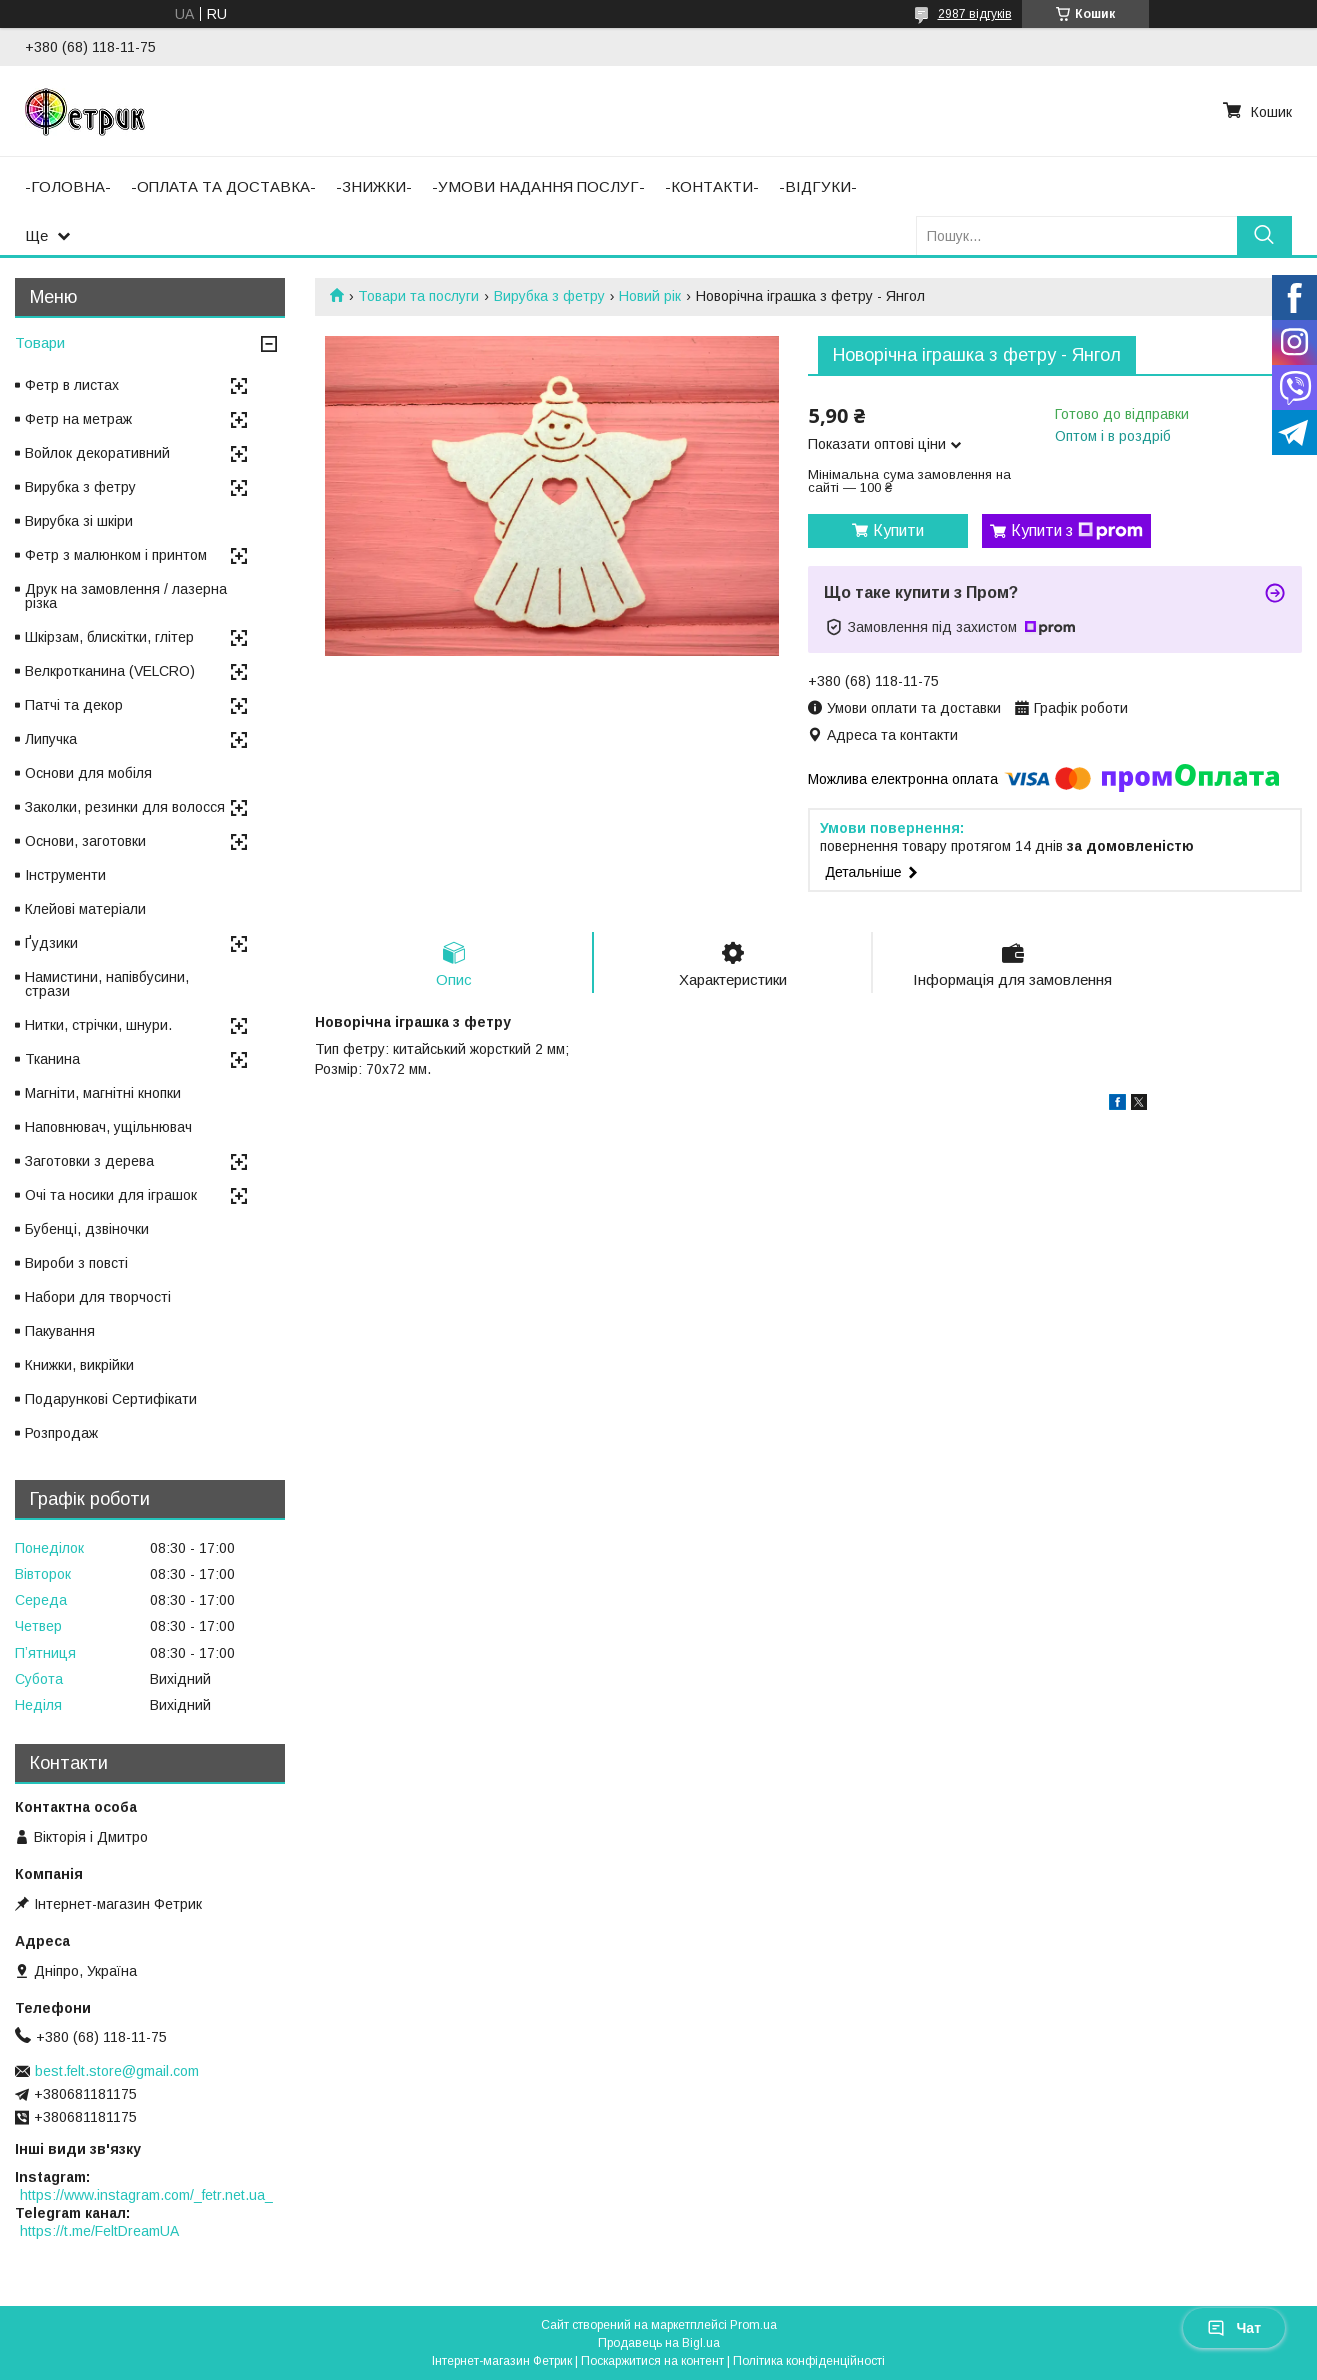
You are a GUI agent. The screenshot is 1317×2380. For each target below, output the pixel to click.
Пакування (60, 1331)
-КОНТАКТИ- (712, 186)
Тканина (52, 1059)
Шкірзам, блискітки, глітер (109, 637)
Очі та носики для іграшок (111, 1195)
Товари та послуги (418, 296)
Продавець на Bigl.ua (659, 2343)
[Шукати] (1264, 235)
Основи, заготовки (85, 841)
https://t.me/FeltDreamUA (99, 2231)
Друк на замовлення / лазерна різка (126, 596)
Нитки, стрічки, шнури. (98, 1025)
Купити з (1077, 531)
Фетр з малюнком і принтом (116, 555)
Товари (40, 342)
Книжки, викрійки (79, 1365)
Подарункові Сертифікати (111, 1399)
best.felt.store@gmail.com (117, 2071)
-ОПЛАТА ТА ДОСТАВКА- (223, 186)
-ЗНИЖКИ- (374, 186)
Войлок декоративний (97, 453)
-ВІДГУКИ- (818, 186)
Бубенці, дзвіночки (87, 1229)
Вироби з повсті (76, 1263)
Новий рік (650, 296)
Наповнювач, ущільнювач (108, 1127)
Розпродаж (61, 1433)
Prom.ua (753, 2325)
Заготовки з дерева (89, 1161)
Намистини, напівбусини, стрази (107, 984)
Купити (898, 530)
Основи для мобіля (88, 773)
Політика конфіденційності (809, 2361)
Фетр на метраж (78, 419)
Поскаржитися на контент (652, 2361)
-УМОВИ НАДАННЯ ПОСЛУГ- (538, 186)
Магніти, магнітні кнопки (103, 1093)
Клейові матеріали (85, 909)
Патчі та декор (74, 705)
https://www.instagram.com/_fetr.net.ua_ (146, 2195)
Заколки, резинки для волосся (125, 807)
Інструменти (65, 875)
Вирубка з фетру (549, 296)
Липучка (51, 739)
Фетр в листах (72, 385)
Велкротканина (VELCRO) (110, 671)
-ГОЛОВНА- (68, 186)
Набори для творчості (98, 1297)
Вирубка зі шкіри (79, 521)
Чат (1234, 2328)
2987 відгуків (975, 14)
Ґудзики (51, 943)
